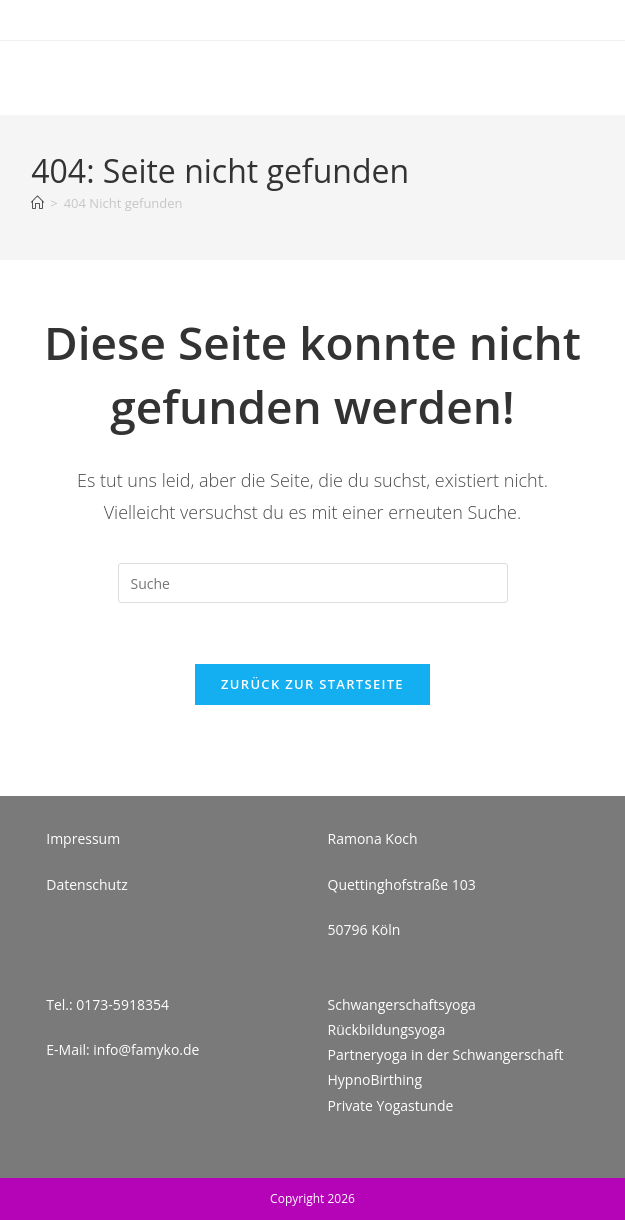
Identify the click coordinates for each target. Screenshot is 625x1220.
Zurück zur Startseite (312, 684)
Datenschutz (86, 884)
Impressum (83, 838)
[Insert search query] (313, 583)
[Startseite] (37, 203)
